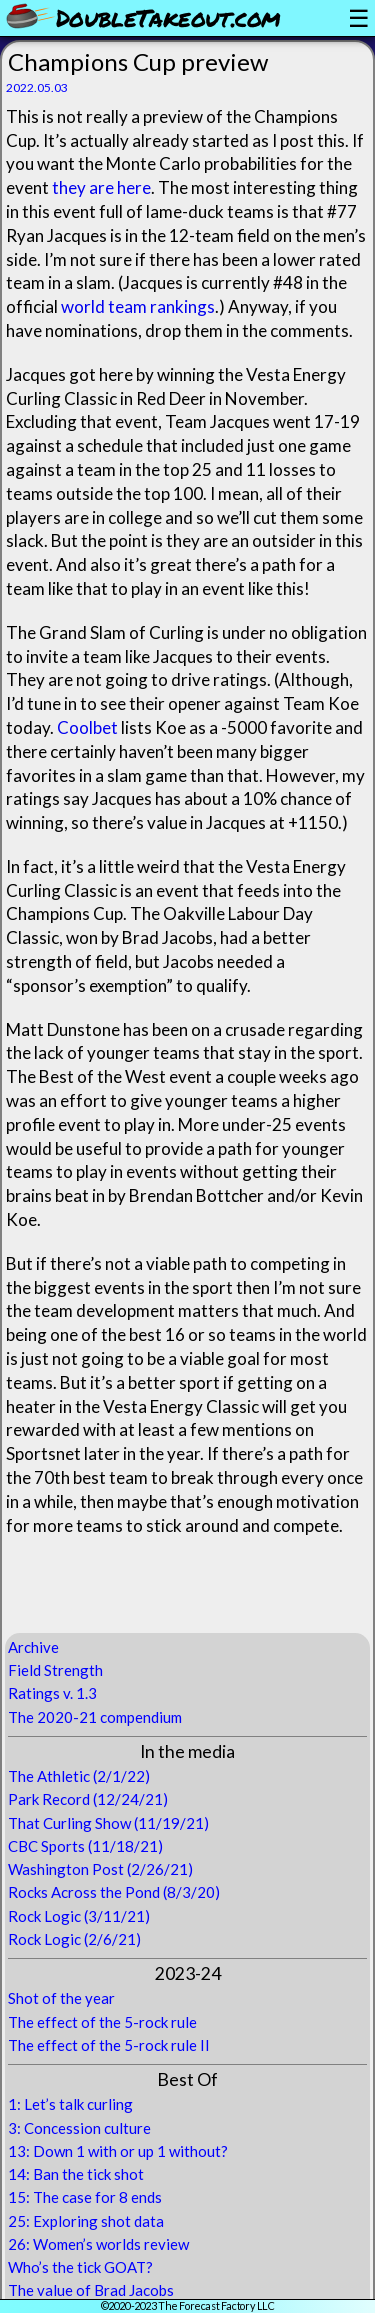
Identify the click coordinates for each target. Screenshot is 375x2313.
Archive (33, 1647)
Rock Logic (44, 1916)
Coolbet (87, 727)
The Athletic (49, 1776)
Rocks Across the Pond (84, 1892)
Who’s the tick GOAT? (80, 2267)
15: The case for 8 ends (85, 2197)
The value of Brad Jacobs (91, 2290)
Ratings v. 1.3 (52, 1693)
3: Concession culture (79, 2128)
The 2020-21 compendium (95, 1717)
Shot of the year (61, 1998)
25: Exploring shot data (86, 2221)
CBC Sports (46, 1846)
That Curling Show (69, 1823)
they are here (101, 187)
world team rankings (138, 306)
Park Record (49, 1799)
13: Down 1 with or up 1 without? (118, 2151)
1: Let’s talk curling (70, 2104)
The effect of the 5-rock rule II (109, 2045)
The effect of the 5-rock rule (102, 2022)
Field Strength (55, 1670)
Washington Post (66, 1869)
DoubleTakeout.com (168, 17)
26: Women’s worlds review (98, 2244)
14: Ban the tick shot (76, 2174)
